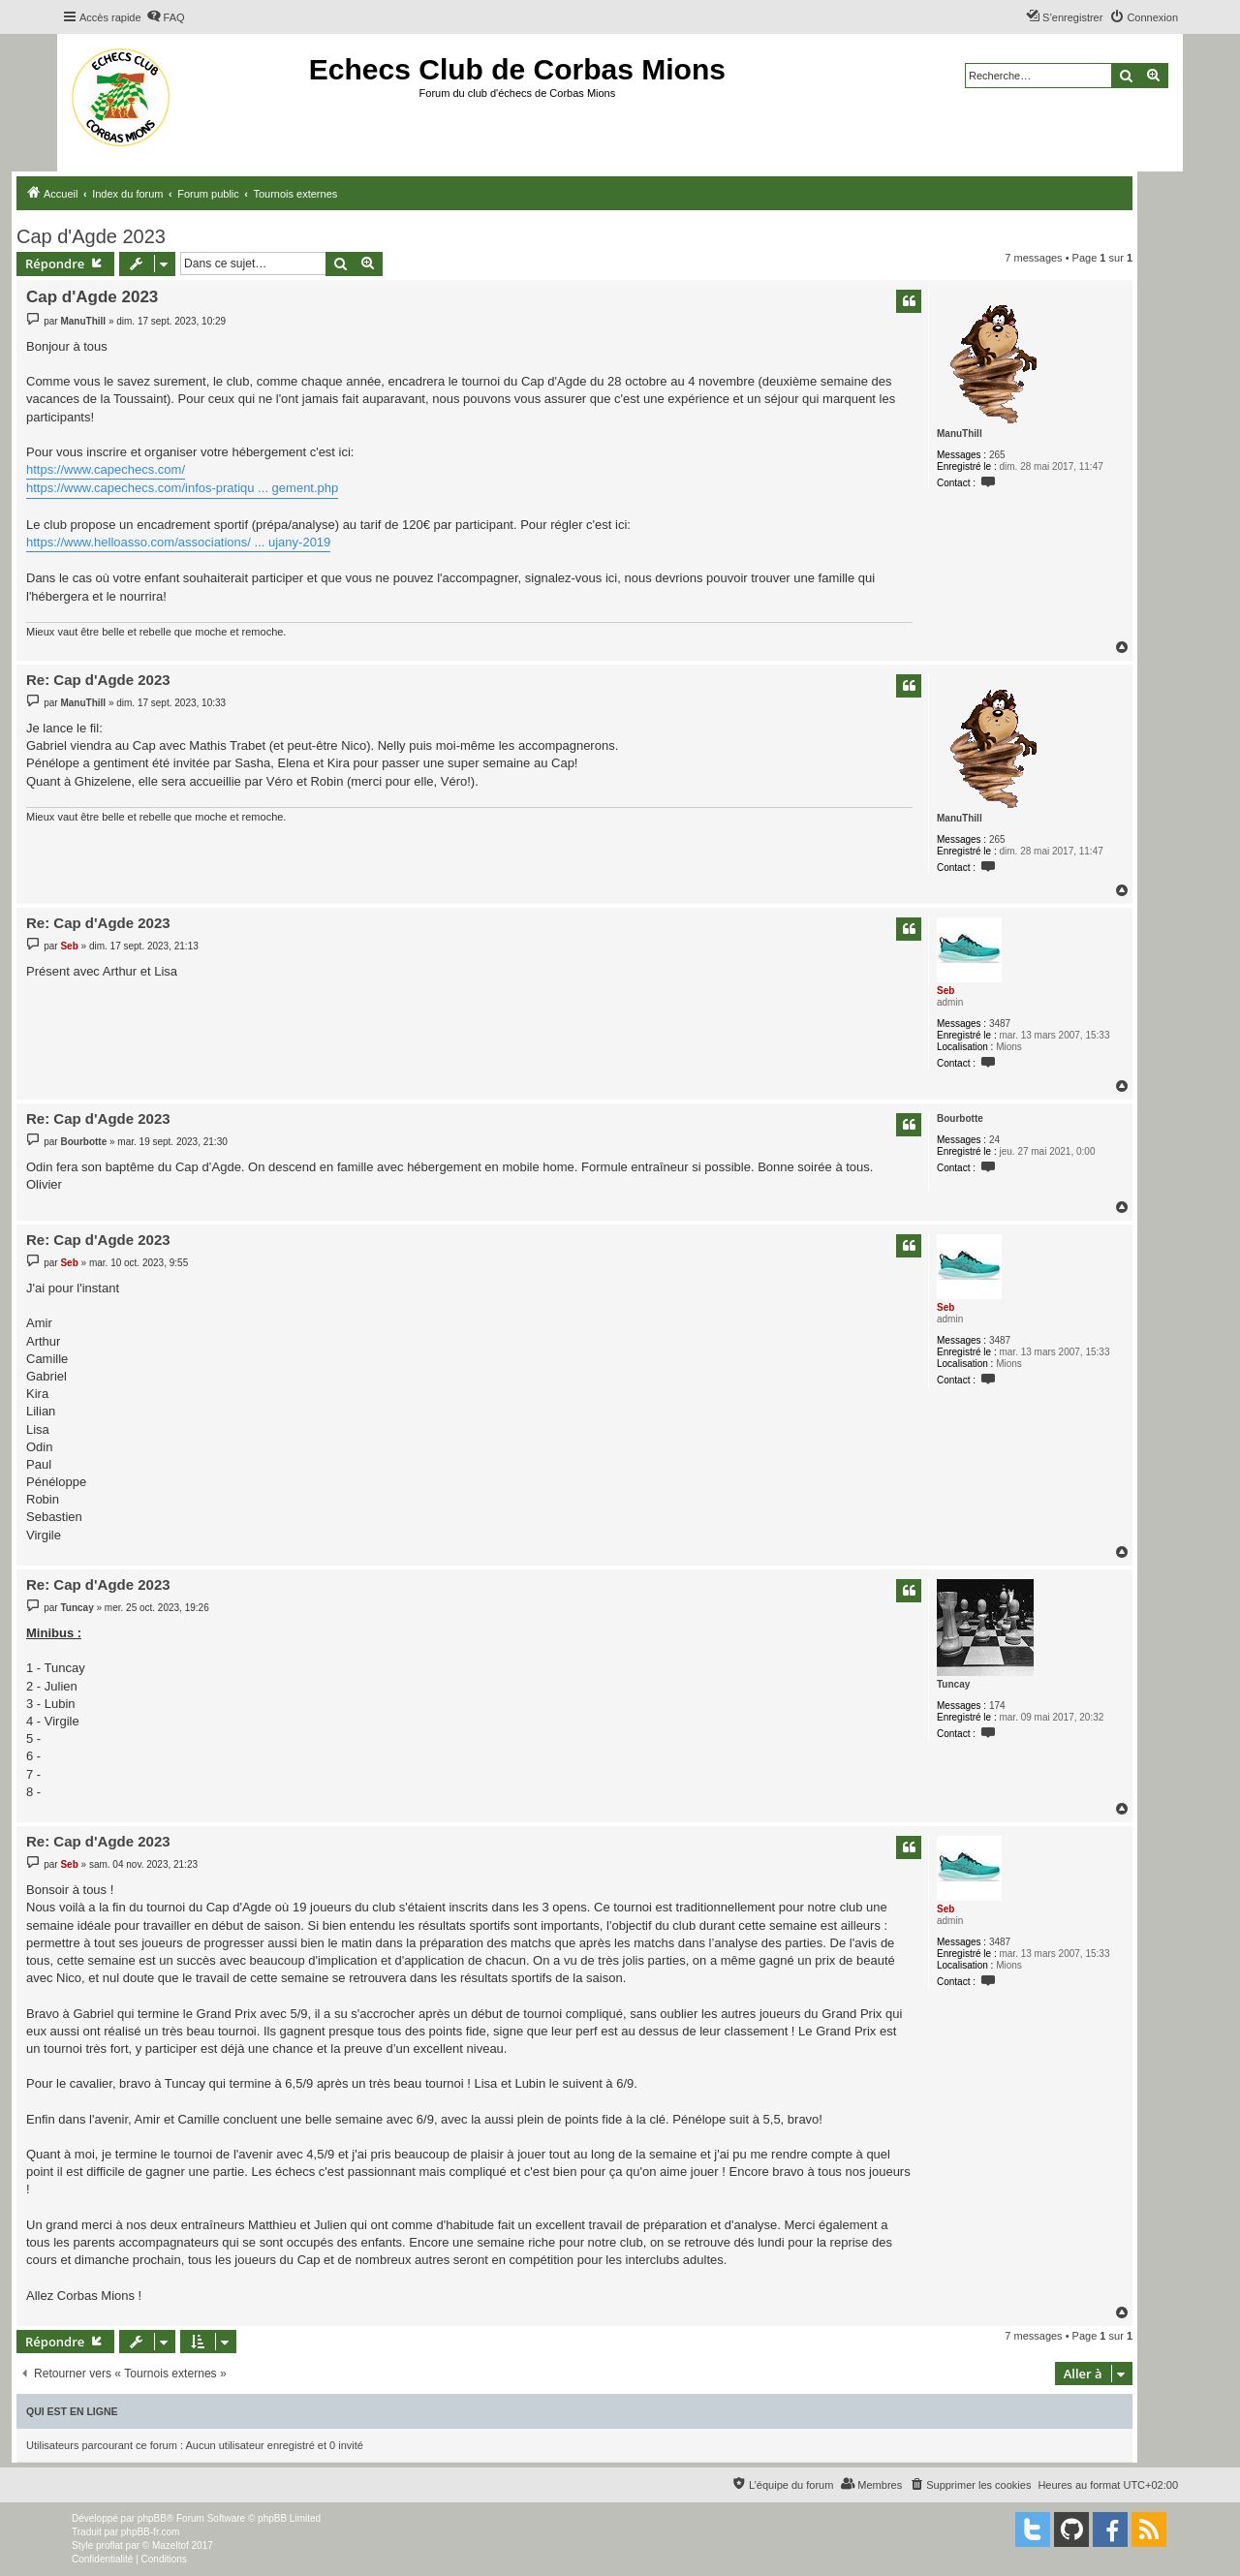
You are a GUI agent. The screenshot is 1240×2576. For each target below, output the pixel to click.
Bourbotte (960, 1118)
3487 (999, 1023)
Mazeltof (170, 2545)
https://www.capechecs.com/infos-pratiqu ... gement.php (182, 488)
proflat (109, 2545)
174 (997, 1705)
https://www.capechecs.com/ (105, 469)
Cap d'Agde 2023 (91, 236)
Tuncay (953, 1684)
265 (997, 455)
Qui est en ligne (72, 2411)
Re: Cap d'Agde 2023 (98, 679)
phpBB (152, 2518)
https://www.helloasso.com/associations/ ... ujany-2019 (178, 542)
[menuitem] (165, 17)
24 (994, 1139)
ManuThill (959, 433)
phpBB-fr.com (150, 2532)
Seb (945, 990)
